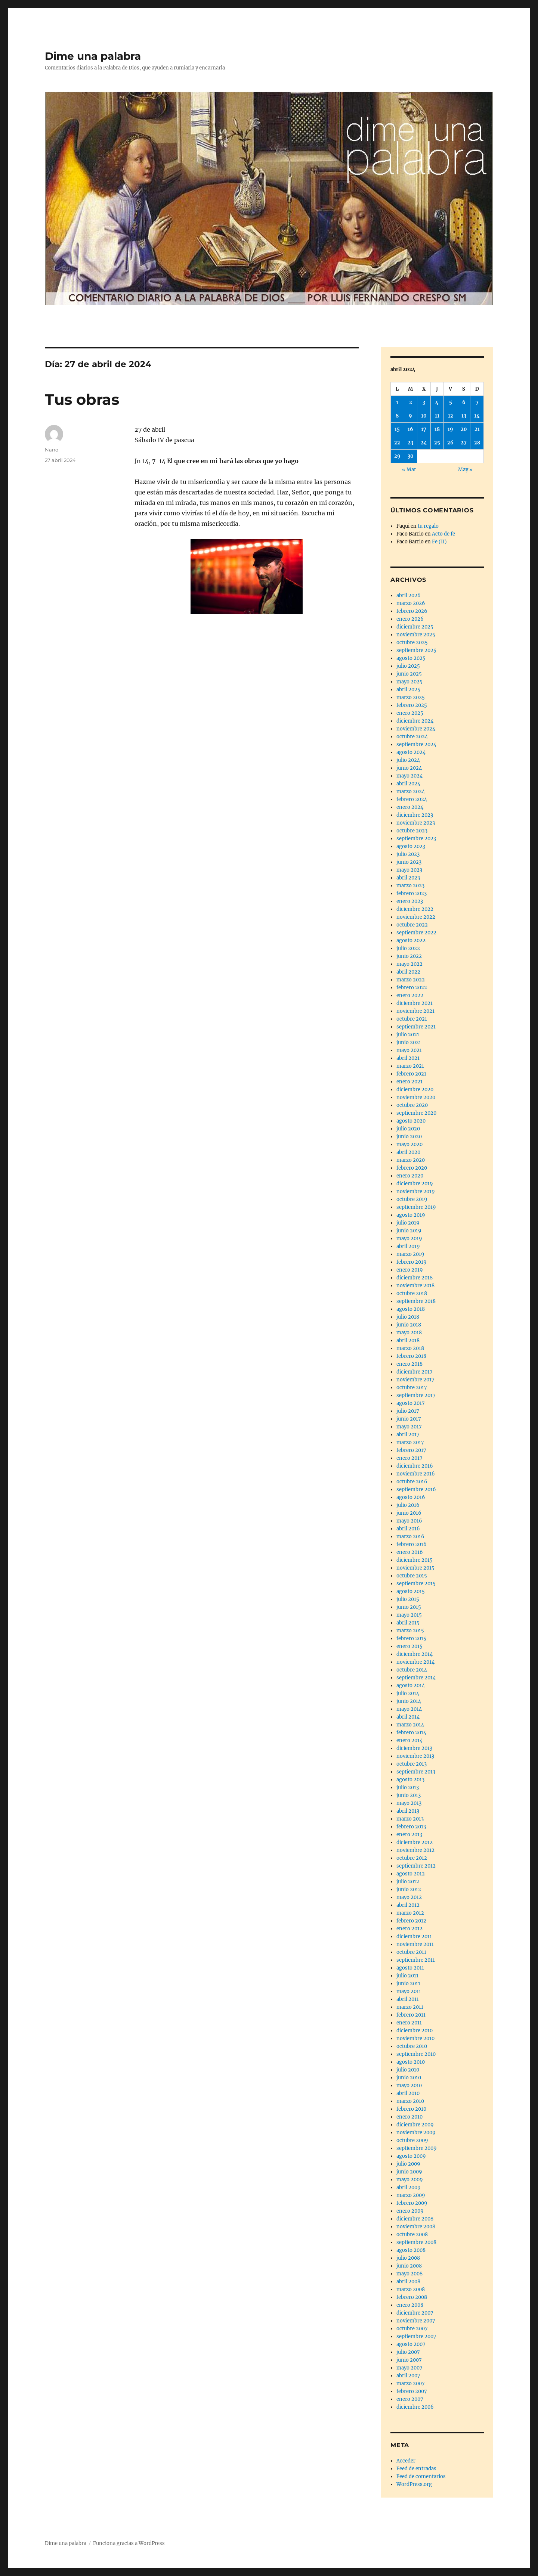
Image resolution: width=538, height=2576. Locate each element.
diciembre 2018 (414, 1278)
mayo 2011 (408, 1991)
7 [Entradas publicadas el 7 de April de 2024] (477, 402)
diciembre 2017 (414, 1372)
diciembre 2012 (414, 1842)
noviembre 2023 (415, 823)
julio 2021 (407, 1034)
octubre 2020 (412, 1105)
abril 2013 (407, 1811)
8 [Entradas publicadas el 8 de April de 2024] (397, 416)
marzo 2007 (410, 2383)
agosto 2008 (411, 2250)
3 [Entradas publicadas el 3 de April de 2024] (424, 402)
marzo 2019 (410, 1254)
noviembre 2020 (415, 1097)
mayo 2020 (409, 1144)
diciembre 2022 (414, 909)
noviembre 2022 (415, 917)
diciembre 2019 (414, 1183)
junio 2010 (408, 2077)
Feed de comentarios (421, 2476)
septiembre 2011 (415, 1960)
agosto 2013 (410, 1779)
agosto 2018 (410, 1309)
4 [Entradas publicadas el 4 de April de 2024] (437, 402)
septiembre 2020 (416, 1113)
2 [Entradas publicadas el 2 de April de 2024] (410, 402)
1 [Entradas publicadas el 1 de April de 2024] (397, 402)
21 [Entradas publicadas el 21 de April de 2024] (477, 429)
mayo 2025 (409, 682)
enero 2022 (409, 995)
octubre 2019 (411, 1199)
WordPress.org (414, 2484)
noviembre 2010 (415, 2038)
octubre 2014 (411, 1670)
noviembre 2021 (415, 1011)
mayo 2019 (409, 1238)
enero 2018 (409, 1364)
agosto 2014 (410, 1685)
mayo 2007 (409, 2368)
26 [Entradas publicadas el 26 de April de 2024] (450, 443)
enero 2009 (410, 2211)
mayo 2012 (409, 1897)
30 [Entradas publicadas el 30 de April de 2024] (411, 456)
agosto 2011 (410, 1968)
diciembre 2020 (414, 1089)
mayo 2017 (409, 1427)
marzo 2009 (410, 2195)
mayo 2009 (409, 2179)
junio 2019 (408, 1231)
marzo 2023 (410, 885)
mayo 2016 (409, 1521)
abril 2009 (408, 2187)
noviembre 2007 (415, 2321)
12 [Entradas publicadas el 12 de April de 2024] (450, 416)
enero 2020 (409, 1176)
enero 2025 (409, 713)
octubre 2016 (411, 1481)
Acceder (405, 2461)
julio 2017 (407, 1411)
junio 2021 (408, 1042)
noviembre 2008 (415, 2226)
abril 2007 (408, 2375)
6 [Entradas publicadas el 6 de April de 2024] (464, 402)
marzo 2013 (410, 1819)
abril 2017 (408, 1434)
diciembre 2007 (414, 2313)
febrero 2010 (411, 2109)
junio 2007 (409, 2360)
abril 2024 (408, 783)
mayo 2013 (408, 1803)
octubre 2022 (412, 925)
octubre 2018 (411, 1293)
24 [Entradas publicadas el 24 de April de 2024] (424, 443)
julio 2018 (407, 1317)
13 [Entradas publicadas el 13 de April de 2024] (463, 416)
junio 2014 (408, 1701)
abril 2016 (408, 1529)
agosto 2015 (410, 1591)
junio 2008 (409, 2266)
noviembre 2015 (415, 1568)
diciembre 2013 (414, 1748)
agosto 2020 (411, 1121)
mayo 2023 (409, 870)
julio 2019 (408, 1223)
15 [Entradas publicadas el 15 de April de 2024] (397, 429)
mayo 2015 (409, 1615)
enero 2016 (409, 1552)
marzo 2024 (410, 791)
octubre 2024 (412, 736)
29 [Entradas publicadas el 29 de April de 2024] (397, 456)
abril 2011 (407, 1999)
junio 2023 (408, 862)
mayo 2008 (409, 2274)
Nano (51, 450)
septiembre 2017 (416, 1395)
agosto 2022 (411, 940)
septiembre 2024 (416, 744)
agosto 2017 (410, 1403)
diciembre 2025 (414, 627)
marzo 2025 (410, 697)
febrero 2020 (411, 1168)
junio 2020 (409, 1136)
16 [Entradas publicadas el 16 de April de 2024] (410, 429)
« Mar (409, 469)
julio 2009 (408, 2164)
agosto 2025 (411, 658)
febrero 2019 (411, 1262)
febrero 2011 (411, 2015)
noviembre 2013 (415, 1756)
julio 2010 (407, 2070)
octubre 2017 (411, 1387)
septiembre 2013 (415, 1772)
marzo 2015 (410, 1630)
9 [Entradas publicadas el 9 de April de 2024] (410, 416)
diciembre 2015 (414, 1560)
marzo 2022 (410, 980)
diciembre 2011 (414, 1936)
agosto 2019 (410, 1215)
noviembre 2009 (416, 2132)
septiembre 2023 (416, 838)
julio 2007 (408, 2352)
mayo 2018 (409, 1332)
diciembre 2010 (414, 2030)
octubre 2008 (412, 2234)
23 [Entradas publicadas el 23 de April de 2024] (410, 443)
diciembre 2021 (414, 1003)
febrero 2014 (411, 1732)
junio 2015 (408, 1607)
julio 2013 (407, 1787)
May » (465, 469)
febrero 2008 (411, 2297)
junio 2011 (408, 1983)
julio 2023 (408, 854)
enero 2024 (409, 807)
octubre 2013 (411, 1764)
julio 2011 (407, 1976)
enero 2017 (409, 1458)
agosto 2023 (410, 846)
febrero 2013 (411, 1827)
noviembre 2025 (415, 634)
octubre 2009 (412, 2140)
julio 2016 (408, 1505)
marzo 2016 (410, 1536)
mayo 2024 (409, 776)
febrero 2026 (411, 611)
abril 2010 (408, 2093)
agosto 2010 (410, 2062)
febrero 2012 (411, 1921)
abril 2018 (408, 1340)
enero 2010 (409, 2117)
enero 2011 (409, 2023)
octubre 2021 (411, 1019)
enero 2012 (409, 1928)
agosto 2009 (411, 2156)
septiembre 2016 (416, 1489)
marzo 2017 (410, 1442)
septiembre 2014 (416, 1678)
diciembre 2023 (414, 815)
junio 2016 (408, 1513)
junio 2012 (408, 1889)
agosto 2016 (410, 1497)
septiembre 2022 (416, 932)
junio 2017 (408, 1419)
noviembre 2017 (415, 1380)
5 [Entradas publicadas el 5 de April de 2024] (450, 402)
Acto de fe (443, 534)
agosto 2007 (411, 2344)
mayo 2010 (409, 2085)
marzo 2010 (410, 2101)
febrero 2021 (411, 1074)
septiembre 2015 (416, 1583)
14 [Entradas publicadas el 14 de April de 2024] (477, 416)
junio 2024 (409, 768)
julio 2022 (408, 948)
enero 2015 (409, 1646)
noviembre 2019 (415, 1191)
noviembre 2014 (415, 1662)
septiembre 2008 (416, 2242)
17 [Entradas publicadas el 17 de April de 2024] (423, 429)
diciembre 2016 (414, 1466)
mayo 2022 (409, 964)
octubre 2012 (411, 1858)
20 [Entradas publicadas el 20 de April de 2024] (464, 429)
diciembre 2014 (414, 1654)
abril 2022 (408, 972)
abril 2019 (408, 1246)
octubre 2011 (411, 1952)
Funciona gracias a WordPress (129, 2543)
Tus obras (82, 399)
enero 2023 (409, 901)
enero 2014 (409, 1740)
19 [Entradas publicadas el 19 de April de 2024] (450, 429)
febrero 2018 (411, 1356)
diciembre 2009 (415, 2125)
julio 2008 (408, 2258)
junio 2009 (409, 2172)
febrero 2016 (411, 1544)
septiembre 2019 (416, 1207)
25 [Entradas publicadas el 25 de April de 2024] (437, 443)
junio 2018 (408, 1325)
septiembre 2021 (416, 1027)
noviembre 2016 (415, 1474)
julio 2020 (408, 1129)
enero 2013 (409, 1834)
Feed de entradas (416, 2468)
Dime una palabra (93, 56)
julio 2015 (407, 1599)
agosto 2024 (411, 752)
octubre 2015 (411, 1576)
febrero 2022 (411, 987)
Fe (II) (439, 542)
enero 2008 (409, 2305)
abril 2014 (408, 1717)
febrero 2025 (411, 705)
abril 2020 (408, 1152)
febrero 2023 (411, 893)
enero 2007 (409, 2399)
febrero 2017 (411, 1450)
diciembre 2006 (415, 2407)
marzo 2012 (410, 1913)
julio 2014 (407, 1693)
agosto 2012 (410, 1874)
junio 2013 (408, 1795)
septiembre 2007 (416, 2336)
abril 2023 (408, 878)
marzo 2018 (410, 1348)
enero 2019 (409, 1270)
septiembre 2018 (416, 1301)
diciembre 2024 (414, 721)
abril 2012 (408, 1905)
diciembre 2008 (414, 2219)
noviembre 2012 (415, 1850)
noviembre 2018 (415, 1285)
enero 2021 (409, 1081)
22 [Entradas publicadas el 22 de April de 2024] (397, 443)
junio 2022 (409, 956)
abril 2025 (408, 689)
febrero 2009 (411, 2203)
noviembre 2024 (415, 729)
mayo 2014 (409, 1709)
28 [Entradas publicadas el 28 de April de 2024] (477, 443)
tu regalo (428, 526)
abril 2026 (408, 595)
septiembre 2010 (416, 2054)
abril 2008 (408, 2281)
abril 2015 (408, 1623)
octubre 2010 (411, 2046)
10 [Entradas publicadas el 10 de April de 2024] (424, 416)
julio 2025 (408, 666)
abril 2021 (408, 1058)
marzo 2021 (410, 1066)
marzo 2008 (410, 2289)
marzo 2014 (410, 1725)
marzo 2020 (410, 1160)
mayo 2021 (409, 1050)
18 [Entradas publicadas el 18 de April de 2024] (437, 429)
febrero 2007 (411, 2391)
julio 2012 (407, 1881)
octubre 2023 (411, 831)
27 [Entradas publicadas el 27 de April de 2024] (464, 443)
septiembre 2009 (416, 2148)
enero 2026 (410, 619)
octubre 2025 (412, 642)
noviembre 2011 (415, 1944)
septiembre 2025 (416, 650)
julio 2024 (408, 760)
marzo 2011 (409, 2007)
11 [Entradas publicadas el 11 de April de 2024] (437, 416)
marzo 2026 (410, 603)
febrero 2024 (411, 799)
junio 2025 (409, 674)
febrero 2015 (411, 1638)
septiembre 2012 (416, 1866)
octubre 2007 (412, 2328)
